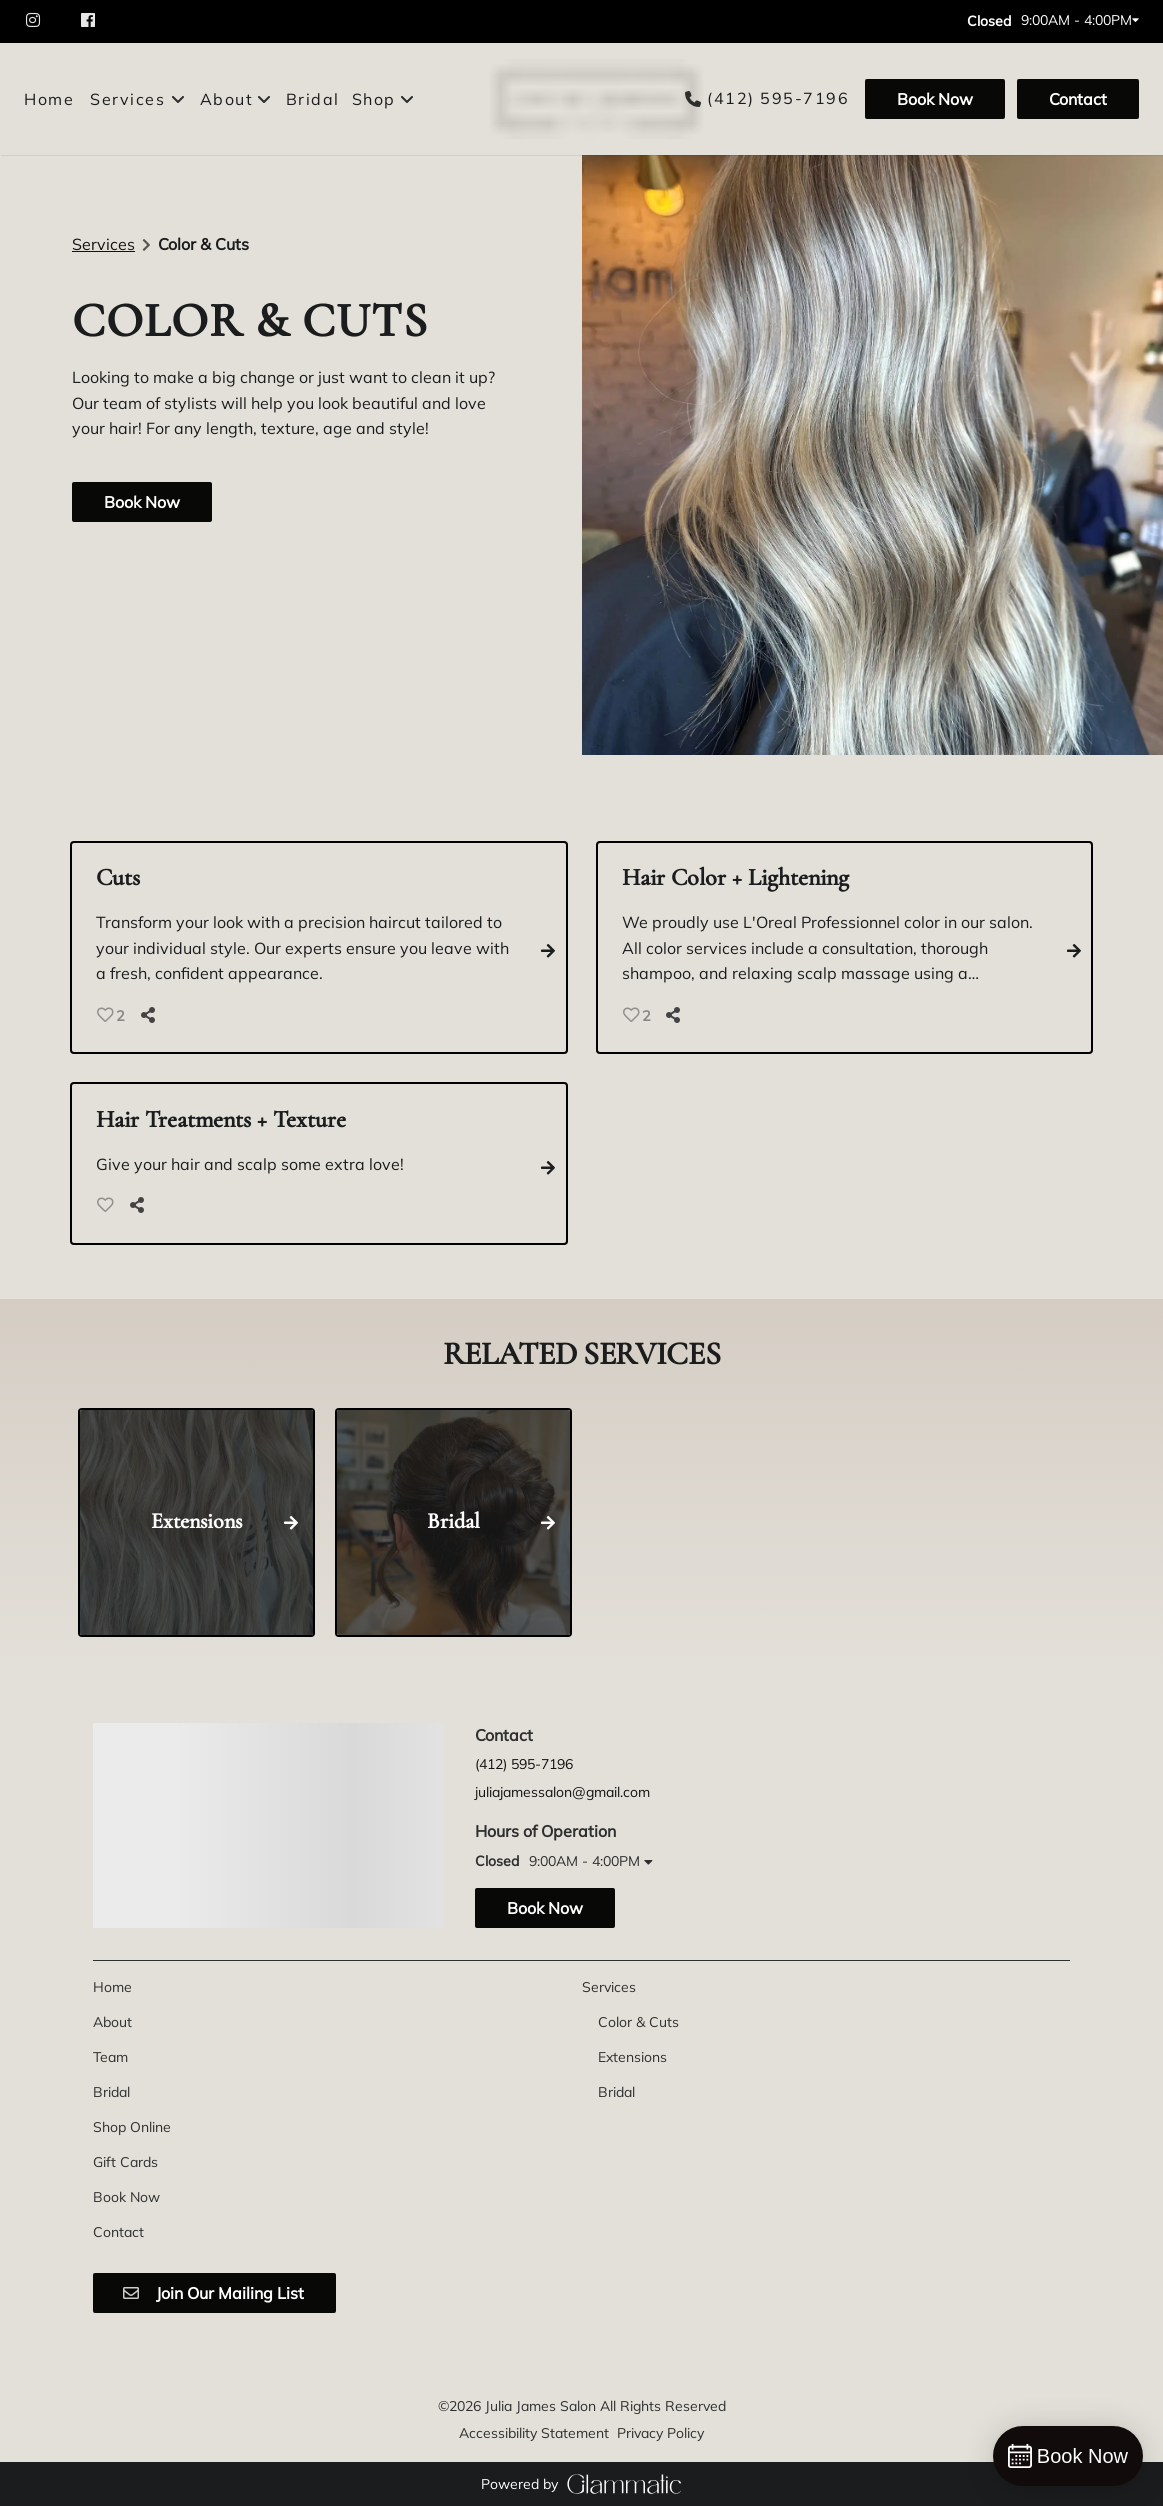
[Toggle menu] (178, 99)
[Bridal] (313, 99)
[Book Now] (935, 99)
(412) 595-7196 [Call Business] (778, 98)
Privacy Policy (660, 2433)
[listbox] (237, 99)
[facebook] (90, 21)
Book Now (935, 99)
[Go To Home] (590, 99)
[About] (112, 2022)
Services (103, 244)
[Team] (110, 2057)
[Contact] (1075, 99)
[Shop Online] (132, 2127)
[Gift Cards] (125, 2162)
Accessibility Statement (534, 2433)
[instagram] (43, 21)
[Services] (127, 99)
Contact (1078, 99)
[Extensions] (632, 2057)
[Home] (52, 99)
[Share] (152, 1015)
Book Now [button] (142, 502)
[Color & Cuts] (638, 2022)
